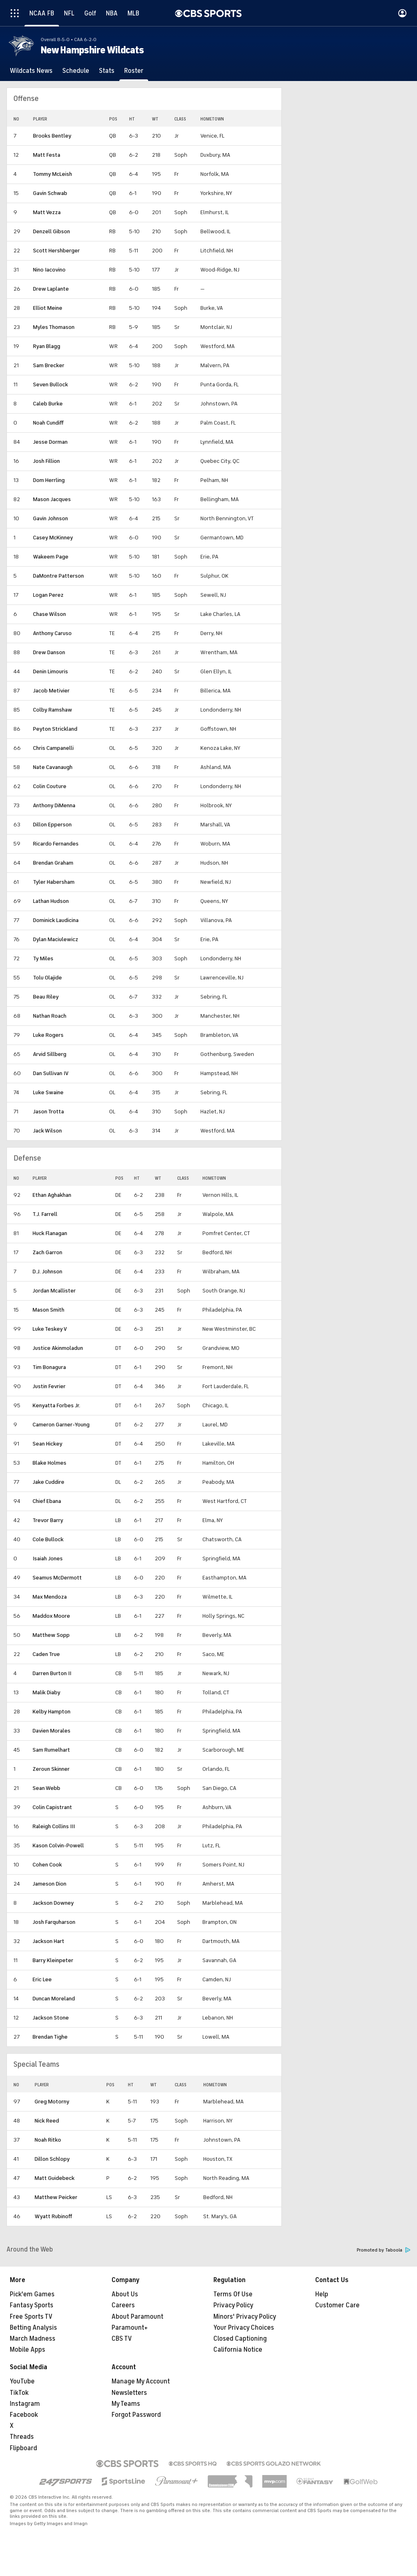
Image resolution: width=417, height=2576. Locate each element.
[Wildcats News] (31, 71)
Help (321, 2294)
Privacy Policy (233, 2305)
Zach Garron (47, 1252)
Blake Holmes (49, 1462)
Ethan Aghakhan (52, 1195)
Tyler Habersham (54, 881)
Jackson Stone (51, 2017)
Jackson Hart (48, 1941)
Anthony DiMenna (54, 805)
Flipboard (23, 2448)
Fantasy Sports (31, 2305)
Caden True (46, 1654)
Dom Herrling (49, 480)
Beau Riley (46, 996)
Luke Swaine (48, 1092)
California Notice (237, 2350)
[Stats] (106, 71)
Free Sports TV (31, 2317)
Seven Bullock (50, 384)
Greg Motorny (52, 2101)
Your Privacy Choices (243, 2328)
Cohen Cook (47, 1864)
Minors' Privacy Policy (244, 2317)
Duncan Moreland (54, 1998)
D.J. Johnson (47, 1271)
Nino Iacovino (49, 269)
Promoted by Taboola (383, 2250)
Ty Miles (43, 958)
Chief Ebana (47, 1501)
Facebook (24, 2415)
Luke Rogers (48, 1035)
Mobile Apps (27, 2350)
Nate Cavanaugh (52, 767)
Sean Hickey (47, 1443)
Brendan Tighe (50, 2036)
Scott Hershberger (56, 250)
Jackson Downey (53, 1902)
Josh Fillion (46, 461)
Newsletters (129, 2393)
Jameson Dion (49, 1883)
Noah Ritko (48, 2139)
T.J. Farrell (45, 1214)
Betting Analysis (33, 2328)
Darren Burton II (52, 1673)
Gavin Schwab (50, 193)
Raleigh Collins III (54, 1826)
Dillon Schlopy (52, 2158)
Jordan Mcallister (54, 1290)
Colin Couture (49, 786)
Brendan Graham (53, 862)
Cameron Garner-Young (61, 1424)
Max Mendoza (50, 1596)
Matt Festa (46, 154)
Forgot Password (136, 2415)
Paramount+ (130, 2328)
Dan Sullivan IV (50, 1073)
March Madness (32, 2339)
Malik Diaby (46, 1692)
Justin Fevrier (49, 1386)
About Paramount (137, 2317)
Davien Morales (51, 1730)
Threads (22, 2437)
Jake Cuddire (48, 1482)
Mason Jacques (52, 499)
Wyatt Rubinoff (53, 2216)
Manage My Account (141, 2381)
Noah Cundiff (48, 422)
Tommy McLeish (52, 174)
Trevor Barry (48, 1520)
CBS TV (122, 2339)
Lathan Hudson (51, 901)
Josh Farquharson (54, 1922)
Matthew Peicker (56, 2197)
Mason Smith (48, 1309)
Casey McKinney (53, 537)
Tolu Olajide (47, 977)
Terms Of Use (232, 2294)
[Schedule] (75, 71)
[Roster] (133, 71)
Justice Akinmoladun (58, 1348)
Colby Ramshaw (52, 709)
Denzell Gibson (51, 231)
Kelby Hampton (51, 1711)
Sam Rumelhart (51, 1749)
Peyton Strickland (55, 728)
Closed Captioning (240, 2339)
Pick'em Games (32, 2294)
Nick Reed (47, 2120)
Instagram (25, 2404)
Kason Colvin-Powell (58, 1845)
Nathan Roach (49, 1015)
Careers (123, 2305)
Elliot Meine (47, 307)
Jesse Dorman (50, 441)
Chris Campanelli (53, 748)
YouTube (22, 2381)
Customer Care (337, 2305)
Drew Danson (49, 652)
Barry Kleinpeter (53, 1960)
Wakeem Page (50, 556)
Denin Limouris (50, 671)
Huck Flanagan (50, 1233)
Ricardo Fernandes (56, 843)
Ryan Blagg (46, 346)
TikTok (19, 2393)
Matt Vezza (47, 212)
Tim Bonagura (49, 1367)
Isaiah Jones (48, 1558)
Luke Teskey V (50, 1328)
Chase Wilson (49, 614)
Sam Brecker (48, 365)
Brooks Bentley (52, 135)
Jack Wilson (47, 1130)
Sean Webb (46, 1788)
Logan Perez (48, 594)
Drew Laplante (51, 288)
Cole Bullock (48, 1539)
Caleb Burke (48, 403)
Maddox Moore (51, 1615)
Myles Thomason (54, 327)
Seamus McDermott (57, 1577)
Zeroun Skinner (51, 1769)
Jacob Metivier (51, 690)
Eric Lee (42, 1979)
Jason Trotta (48, 1111)
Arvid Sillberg (49, 1054)
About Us (125, 2294)
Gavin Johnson (50, 518)
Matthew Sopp (51, 1635)
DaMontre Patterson (58, 575)
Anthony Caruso (52, 633)
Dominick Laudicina (56, 920)
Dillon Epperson (52, 824)
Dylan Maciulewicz (55, 939)
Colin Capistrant (52, 1807)
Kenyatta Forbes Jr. (56, 1405)
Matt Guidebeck (55, 2178)
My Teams (126, 2404)
